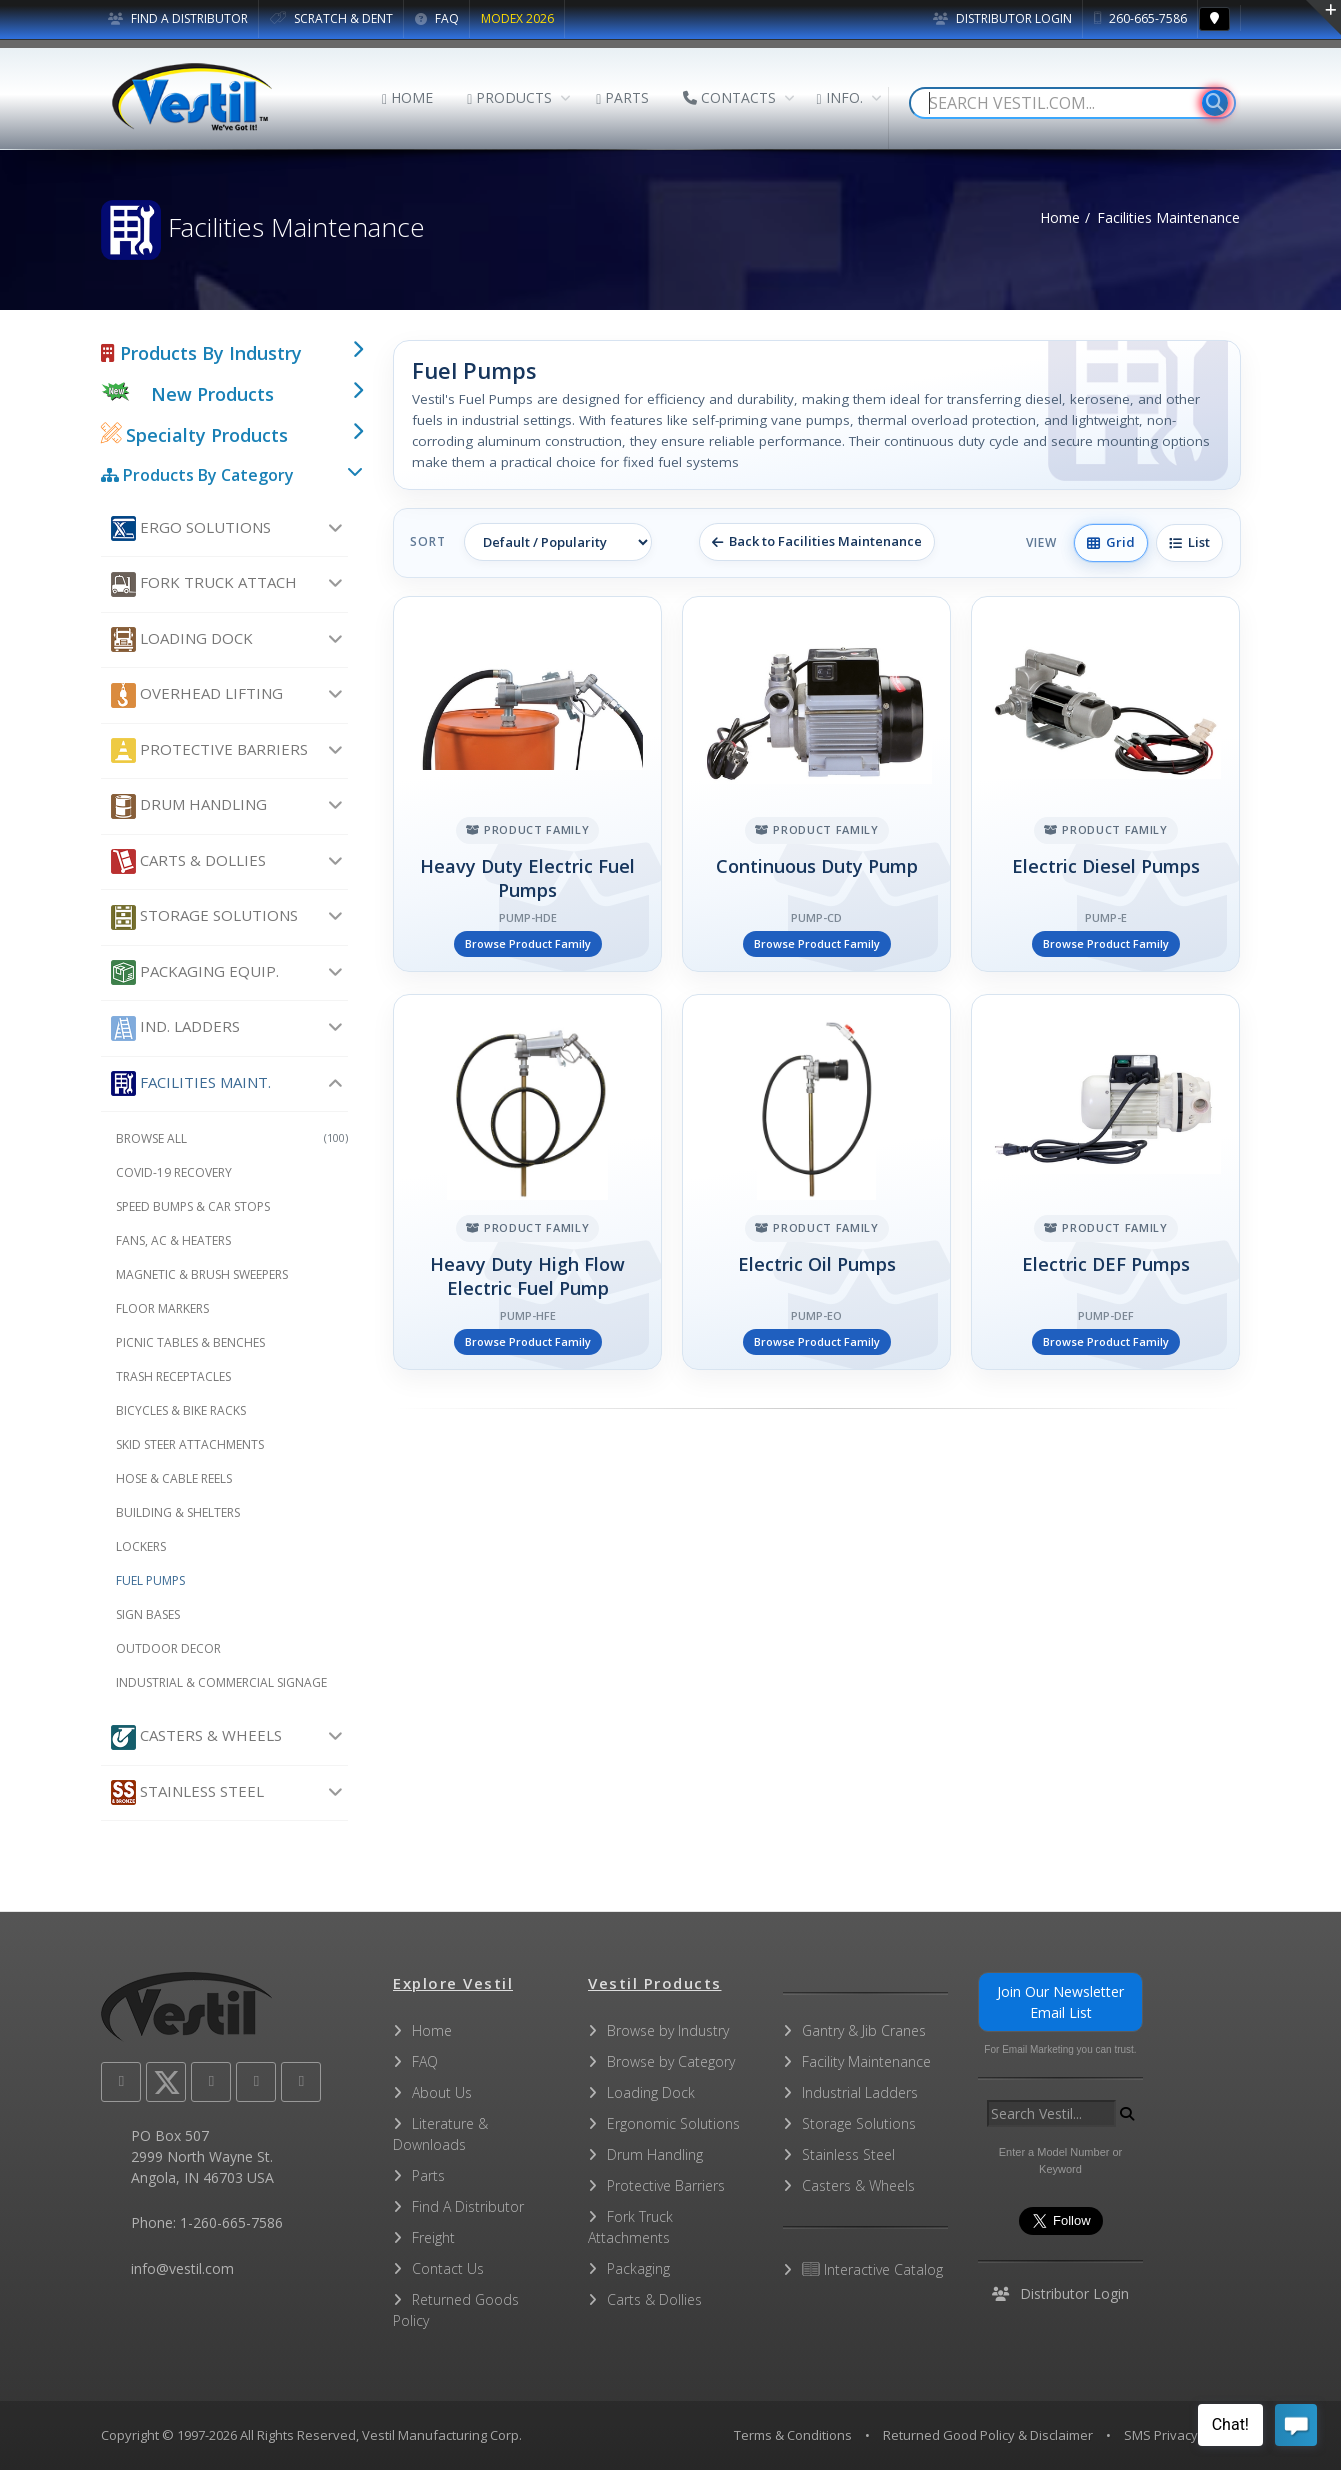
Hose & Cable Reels (174, 1478)
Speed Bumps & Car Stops (193, 1206)
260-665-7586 (1140, 18)
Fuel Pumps (150, 1580)
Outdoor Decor (168, 1648)
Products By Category (197, 475)
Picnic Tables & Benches (190, 1342)
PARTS (622, 97)
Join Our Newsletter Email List (1060, 2002)
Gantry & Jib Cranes (864, 2030)
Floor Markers (162, 1308)
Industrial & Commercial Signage (221, 1682)
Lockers (141, 1546)
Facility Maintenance (866, 2061)
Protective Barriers (209, 750)
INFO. (839, 97)
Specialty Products (194, 435)
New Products (212, 394)
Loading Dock (182, 639)
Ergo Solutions (191, 528)
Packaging (638, 2268)
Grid (1111, 542)
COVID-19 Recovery (174, 1172)
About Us (442, 2092)
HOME (407, 97)
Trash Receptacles (173, 1376)
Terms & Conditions (793, 2435)
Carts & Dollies (188, 861)
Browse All (232, 1138)
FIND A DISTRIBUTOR (178, 18)
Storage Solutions (204, 917)
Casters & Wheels (196, 1737)
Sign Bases (148, 1614)
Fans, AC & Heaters (173, 1240)
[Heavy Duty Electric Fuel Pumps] (527, 784)
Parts (428, 2175)
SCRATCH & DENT (331, 18)
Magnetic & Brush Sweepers (202, 1274)
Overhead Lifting (197, 695)
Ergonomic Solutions (673, 2123)
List (1189, 542)
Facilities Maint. (191, 1083)
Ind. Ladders (175, 1028)
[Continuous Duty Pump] (816, 784)
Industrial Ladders (860, 2092)
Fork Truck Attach (204, 584)
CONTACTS (729, 97)
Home (1060, 217)
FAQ (437, 18)
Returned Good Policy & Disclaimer (988, 2435)
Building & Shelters (178, 1512)
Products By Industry (201, 353)
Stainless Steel (187, 1792)
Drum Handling (189, 806)
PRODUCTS (509, 97)
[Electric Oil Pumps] (816, 1182)
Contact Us (448, 2268)
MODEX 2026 (517, 18)
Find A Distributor (468, 2206)
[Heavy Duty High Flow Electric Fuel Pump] (527, 1182)
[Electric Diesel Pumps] (1105, 784)
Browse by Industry (668, 2030)
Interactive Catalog (872, 2269)
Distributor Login (1002, 18)
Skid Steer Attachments (190, 1444)
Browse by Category (671, 2061)
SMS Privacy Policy (1180, 2435)
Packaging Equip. (195, 972)
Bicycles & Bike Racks (181, 1410)
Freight (433, 2237)
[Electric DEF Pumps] (1105, 1182)
